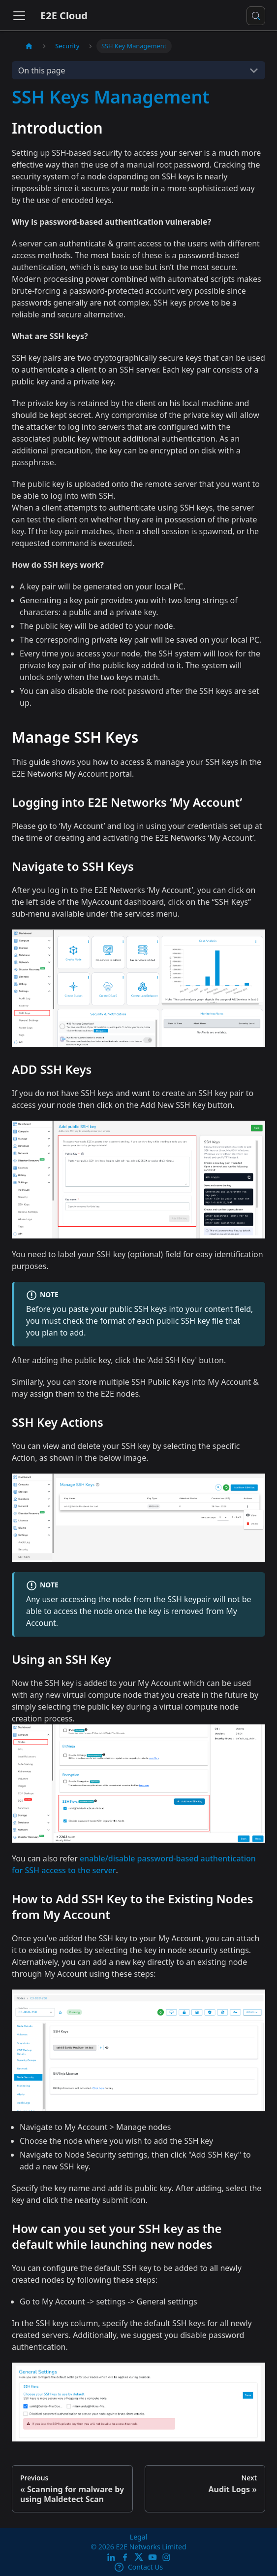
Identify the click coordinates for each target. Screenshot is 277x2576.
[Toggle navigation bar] (19, 15)
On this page (41, 70)
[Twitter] (139, 2557)
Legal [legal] (138, 2537)
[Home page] (29, 46)
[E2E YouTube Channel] (152, 2557)
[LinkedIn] (111, 2557)
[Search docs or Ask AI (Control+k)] (255, 15)
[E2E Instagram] (166, 2557)
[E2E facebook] (125, 2557)
